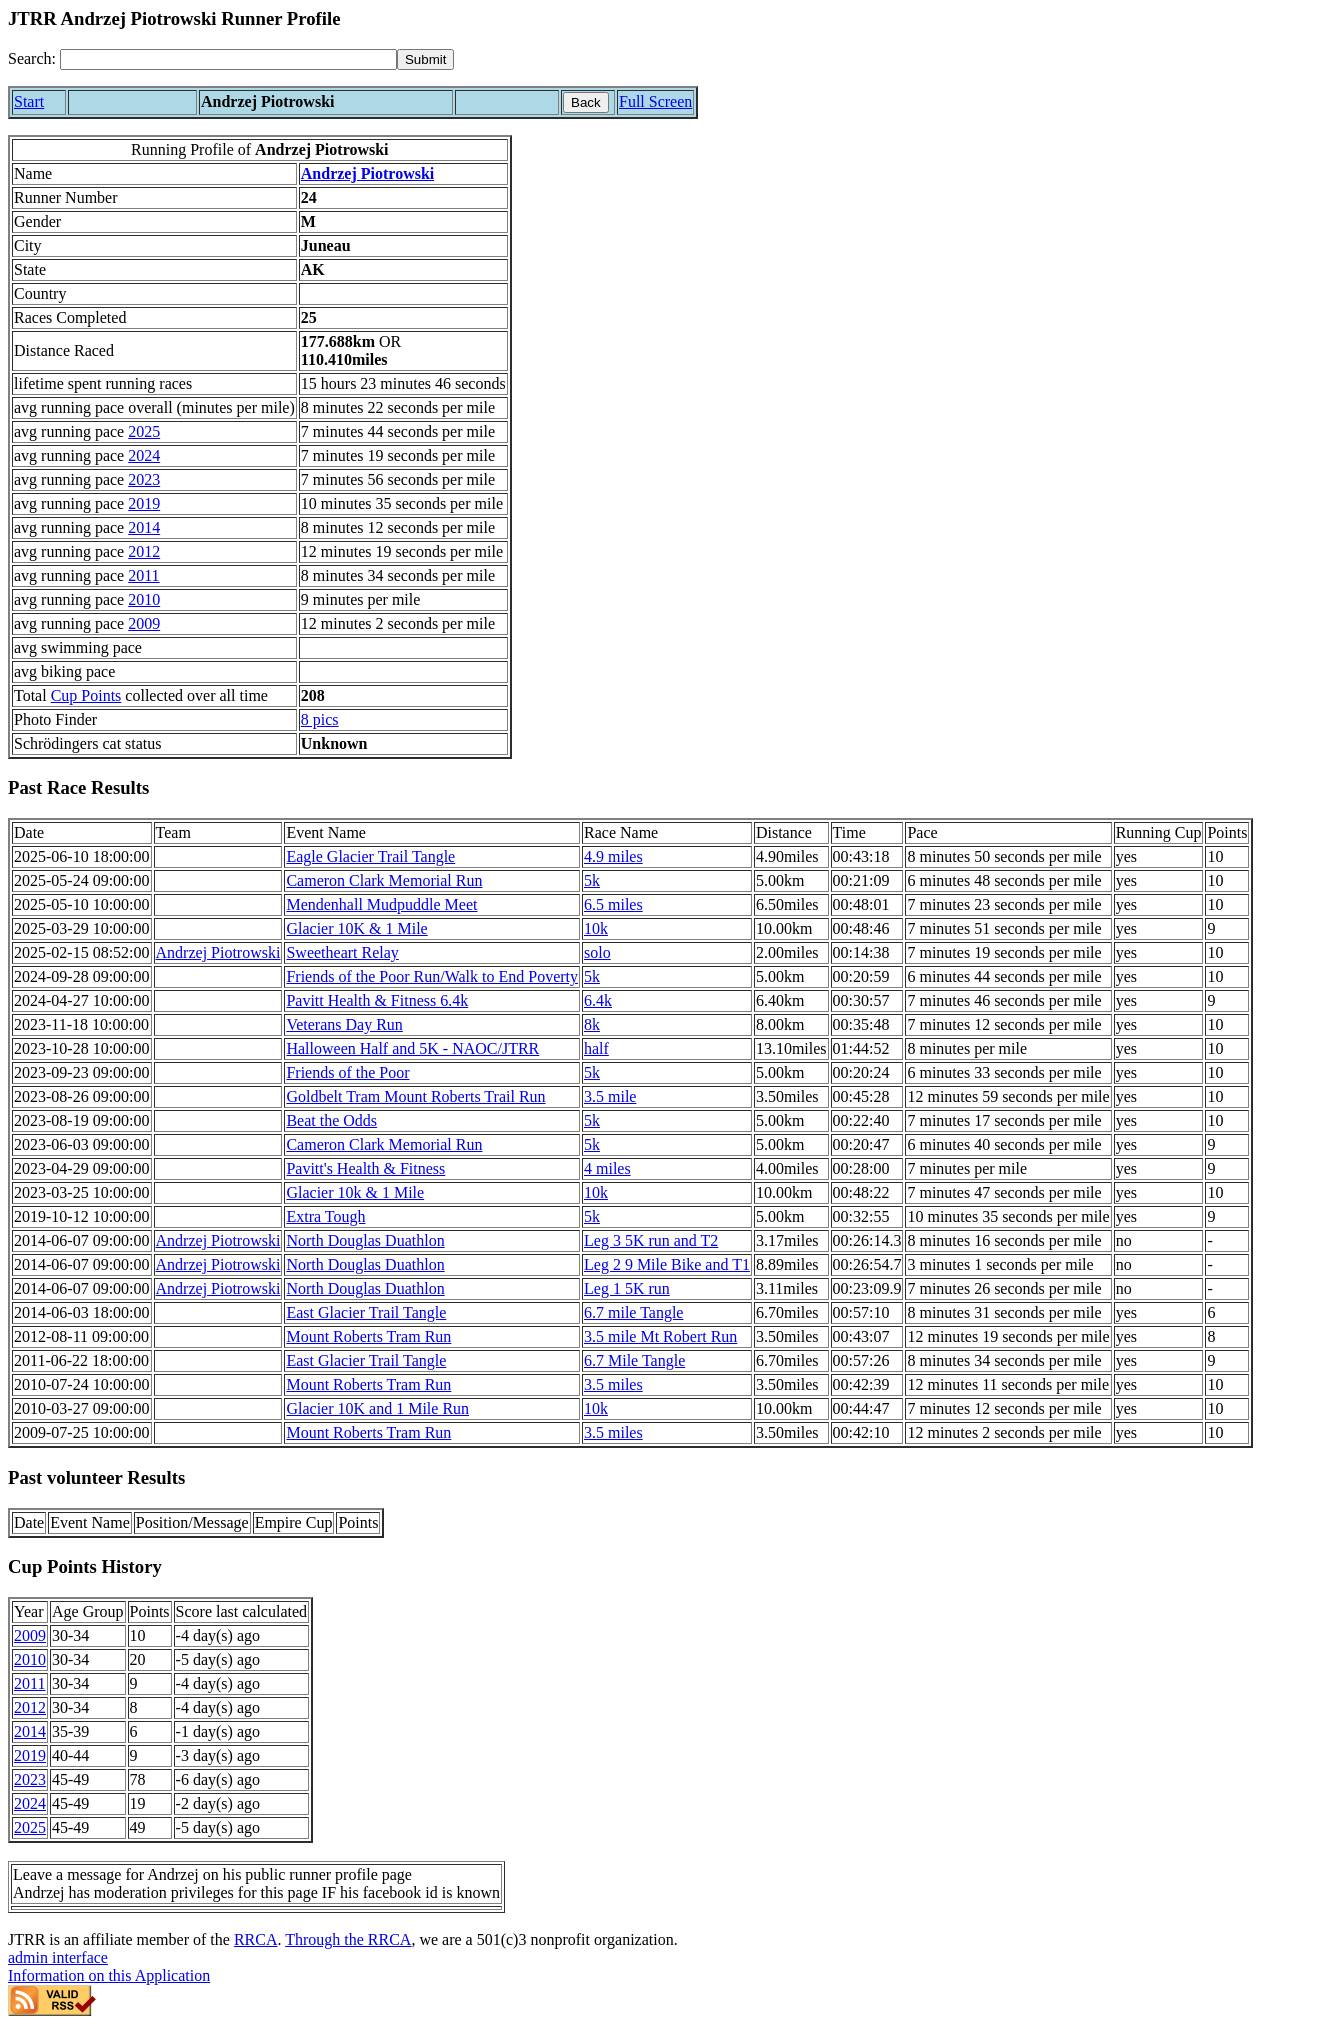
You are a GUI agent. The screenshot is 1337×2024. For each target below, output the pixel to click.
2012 (144, 551)
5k (592, 880)
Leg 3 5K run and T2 (651, 1240)
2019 (144, 503)
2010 (144, 599)
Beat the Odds (331, 1120)
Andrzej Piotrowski (367, 173)
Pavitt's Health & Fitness (365, 1168)
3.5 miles (613, 1384)
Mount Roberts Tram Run (368, 1336)
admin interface (58, 1957)
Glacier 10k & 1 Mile (355, 1192)
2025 (144, 431)
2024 (144, 455)
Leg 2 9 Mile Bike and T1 (667, 1264)
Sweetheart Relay (342, 952)
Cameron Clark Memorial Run (384, 880)
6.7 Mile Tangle (634, 1360)
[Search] (228, 59)
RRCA (256, 1939)
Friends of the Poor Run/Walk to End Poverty (432, 976)
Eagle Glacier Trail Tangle (370, 856)
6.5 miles (613, 904)
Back (586, 102)
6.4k (598, 1000)
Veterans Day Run (344, 1024)
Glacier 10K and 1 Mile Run (377, 1408)
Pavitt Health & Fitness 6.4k (377, 1000)
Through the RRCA (348, 1939)
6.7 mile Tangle (633, 1312)
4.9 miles (613, 856)
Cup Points (86, 695)
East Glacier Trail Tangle (366, 1312)
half (596, 1048)
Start (29, 101)
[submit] (425, 59)
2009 (144, 623)
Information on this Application (109, 1975)
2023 (144, 479)
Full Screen (655, 101)
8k (592, 1024)
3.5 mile (610, 1096)
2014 (144, 527)
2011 (143, 575)
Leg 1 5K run (627, 1288)
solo (597, 952)
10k (596, 928)
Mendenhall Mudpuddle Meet (381, 904)
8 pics (320, 719)
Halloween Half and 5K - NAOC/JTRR (412, 1048)
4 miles (607, 1168)
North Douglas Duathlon (365, 1240)
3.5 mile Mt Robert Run (660, 1336)
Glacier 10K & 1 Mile (356, 928)
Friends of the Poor (347, 1072)
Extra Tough (325, 1216)
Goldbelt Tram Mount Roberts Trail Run (415, 1096)
